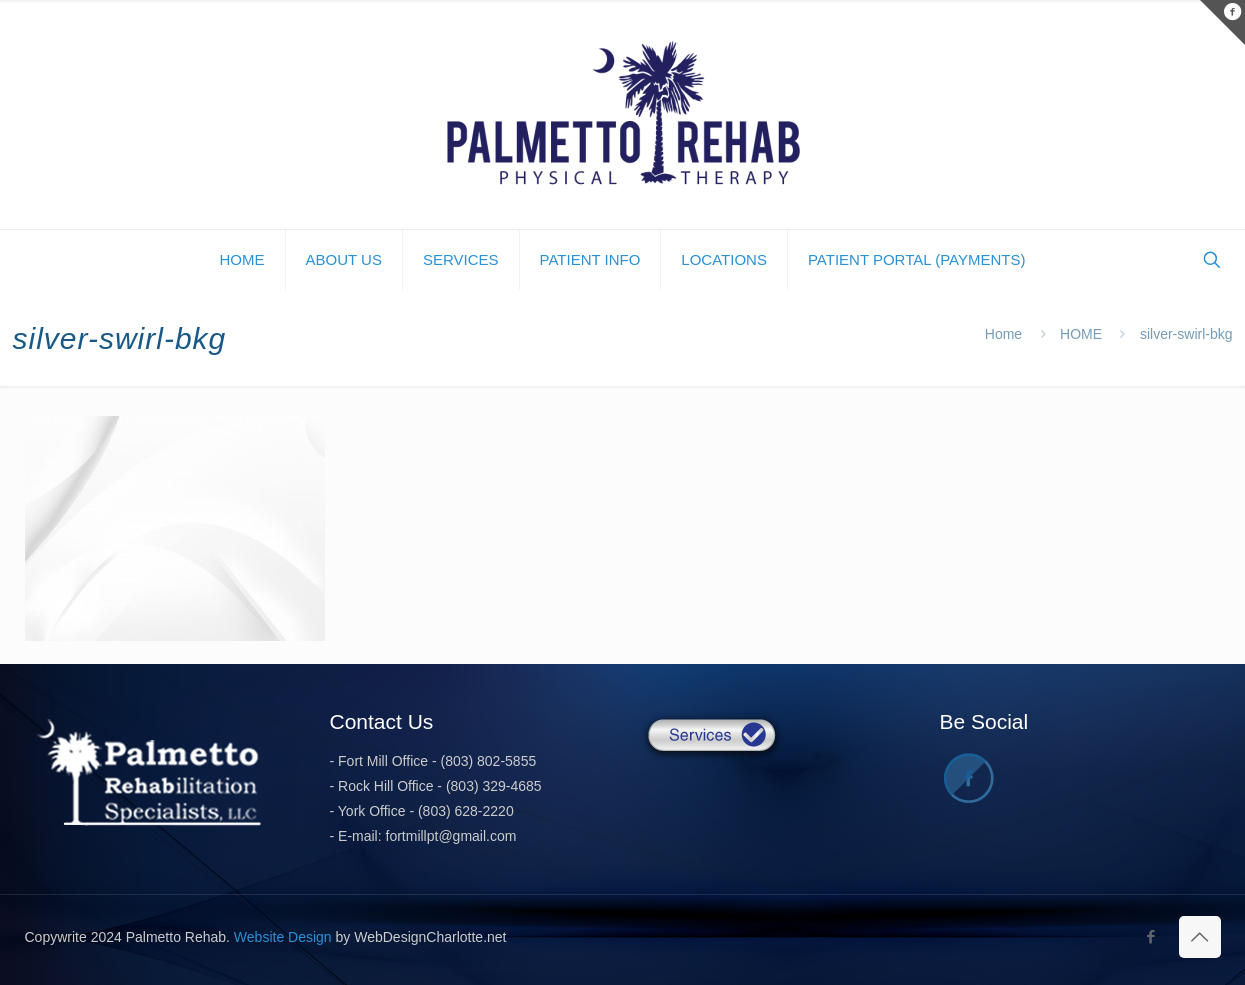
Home (1003, 334)
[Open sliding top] (1222, 22)
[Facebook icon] (1151, 936)
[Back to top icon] (1200, 937)
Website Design (283, 937)
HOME (1081, 334)
